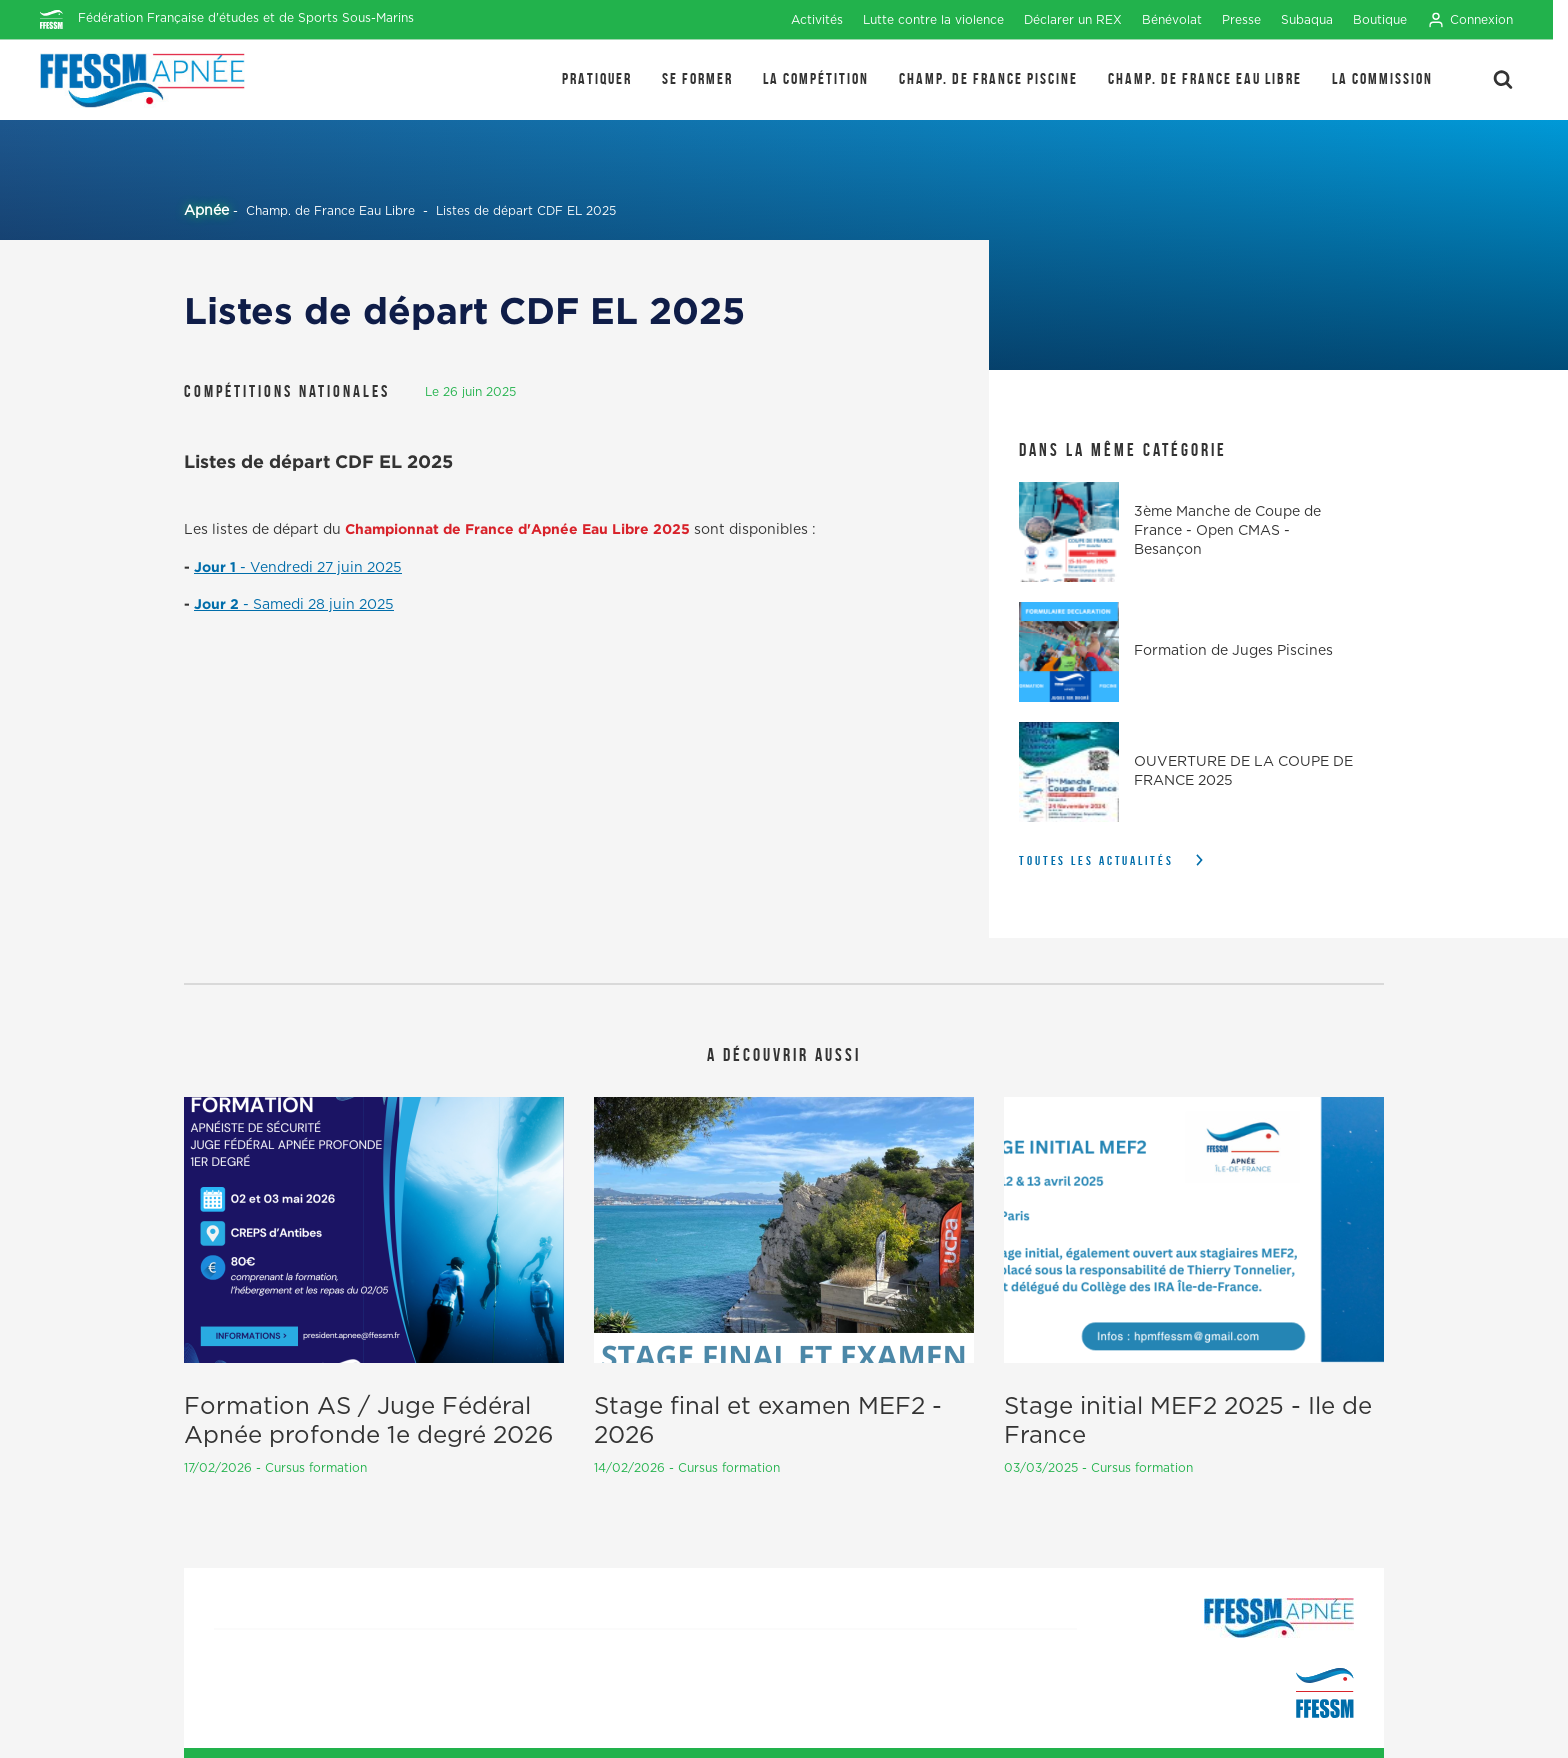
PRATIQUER (597, 78)
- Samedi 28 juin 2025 (318, 605)
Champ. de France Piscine (988, 78)
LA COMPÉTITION (816, 78)
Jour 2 (218, 603)
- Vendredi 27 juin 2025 (321, 568)
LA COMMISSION (1382, 78)
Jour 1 (217, 566)
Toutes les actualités (1096, 860)
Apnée (206, 211)
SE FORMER (697, 78)
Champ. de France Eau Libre (1205, 78)
